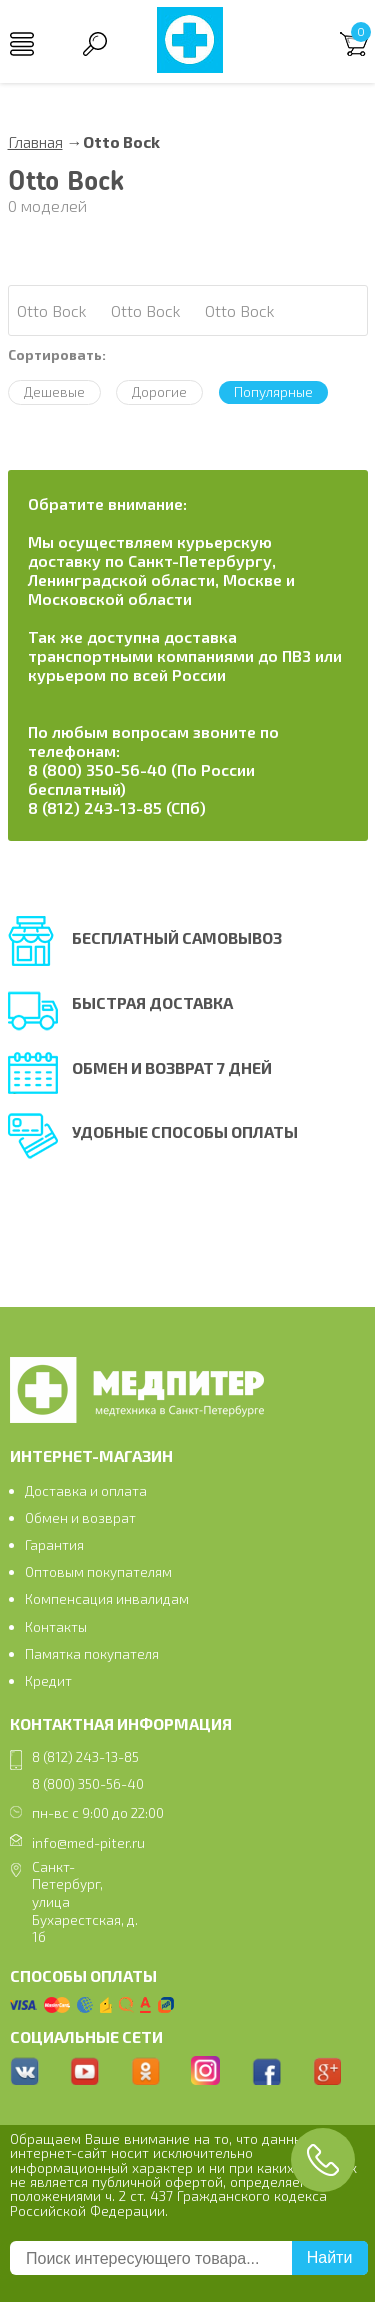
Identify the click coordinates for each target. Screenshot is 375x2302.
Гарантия (54, 1544)
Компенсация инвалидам (107, 1598)
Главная (35, 141)
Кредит (48, 1680)
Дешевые (54, 391)
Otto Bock (52, 310)
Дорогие (159, 391)
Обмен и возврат (80, 1517)
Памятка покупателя (92, 1653)
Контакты (56, 1626)
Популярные (273, 391)
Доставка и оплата (86, 1490)
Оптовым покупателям (98, 1571)
